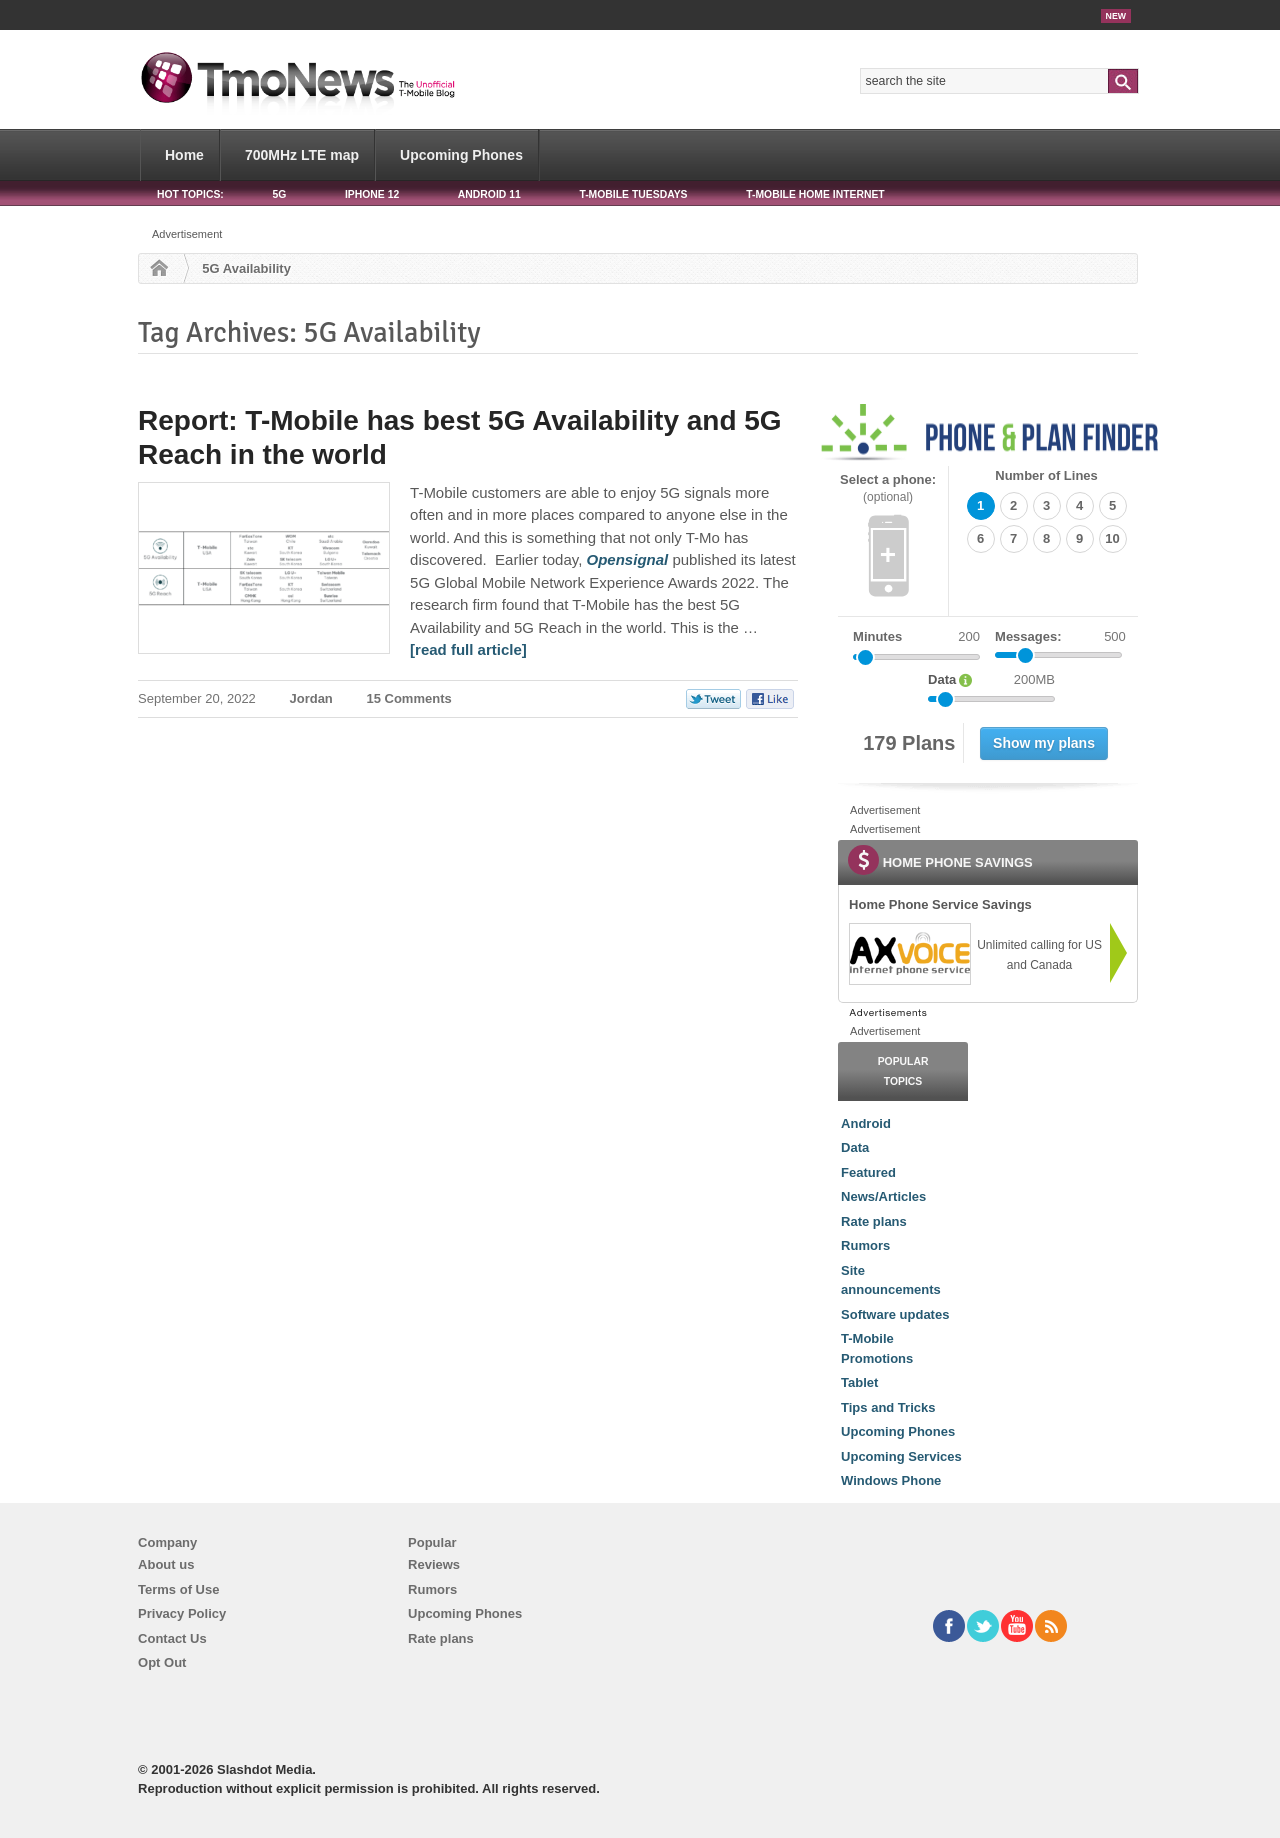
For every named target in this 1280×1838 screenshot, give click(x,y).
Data (855, 1147)
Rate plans (874, 1221)
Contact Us (172, 1638)
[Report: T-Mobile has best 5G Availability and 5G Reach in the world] (628, 559)
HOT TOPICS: (190, 194)
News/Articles (883, 1196)
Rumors (865, 1245)
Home (184, 155)
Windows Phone (891, 1480)
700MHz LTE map (302, 155)
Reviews (434, 1564)
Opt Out (162, 1662)
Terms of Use (178, 1589)
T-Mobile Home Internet (815, 194)
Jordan (310, 698)
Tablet (859, 1382)
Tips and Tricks (888, 1407)
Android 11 (489, 194)
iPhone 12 (372, 194)
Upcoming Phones (461, 155)
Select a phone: (888, 488)
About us (166, 1564)
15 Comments (408, 698)
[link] (909, 954)
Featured (868, 1172)
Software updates (895, 1314)
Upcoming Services (901, 1456)
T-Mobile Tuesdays (633, 194)
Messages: (1060, 637)
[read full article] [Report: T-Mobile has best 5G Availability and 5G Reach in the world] (468, 649)
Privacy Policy (182, 1613)
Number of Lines (1046, 475)
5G (279, 194)
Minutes (877, 636)
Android (866, 1123)
